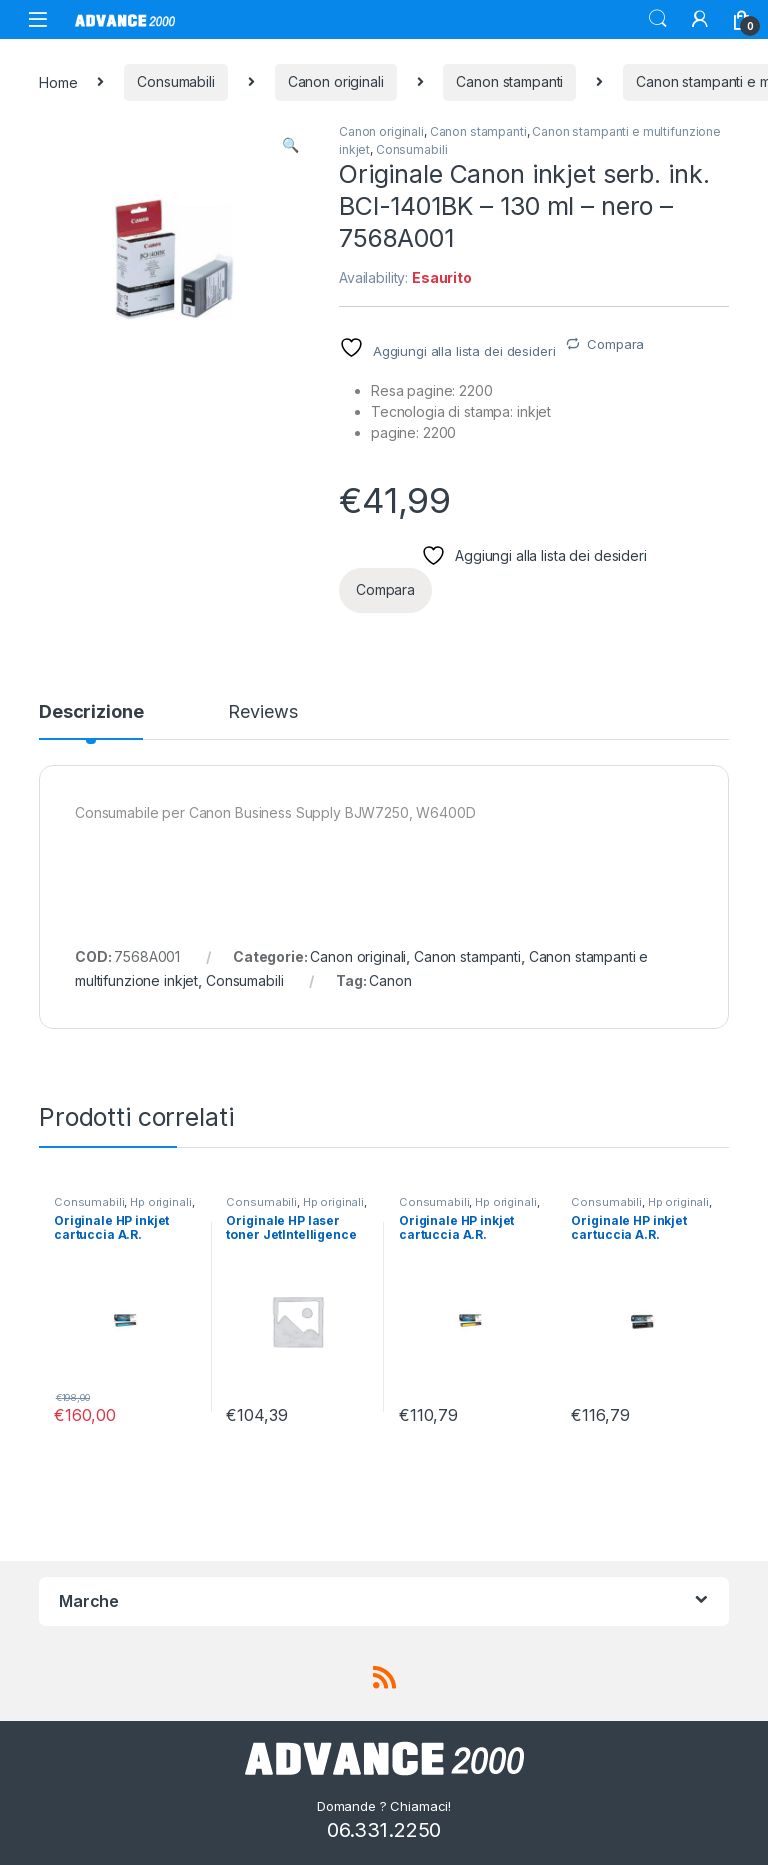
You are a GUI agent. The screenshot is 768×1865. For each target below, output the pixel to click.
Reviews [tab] (262, 712)
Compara (615, 344)
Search (658, 19)
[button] (290, 145)
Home (58, 81)
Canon (390, 980)
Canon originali (336, 81)
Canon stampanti (509, 81)
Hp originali (160, 1202)
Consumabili (175, 81)
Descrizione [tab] (91, 712)
